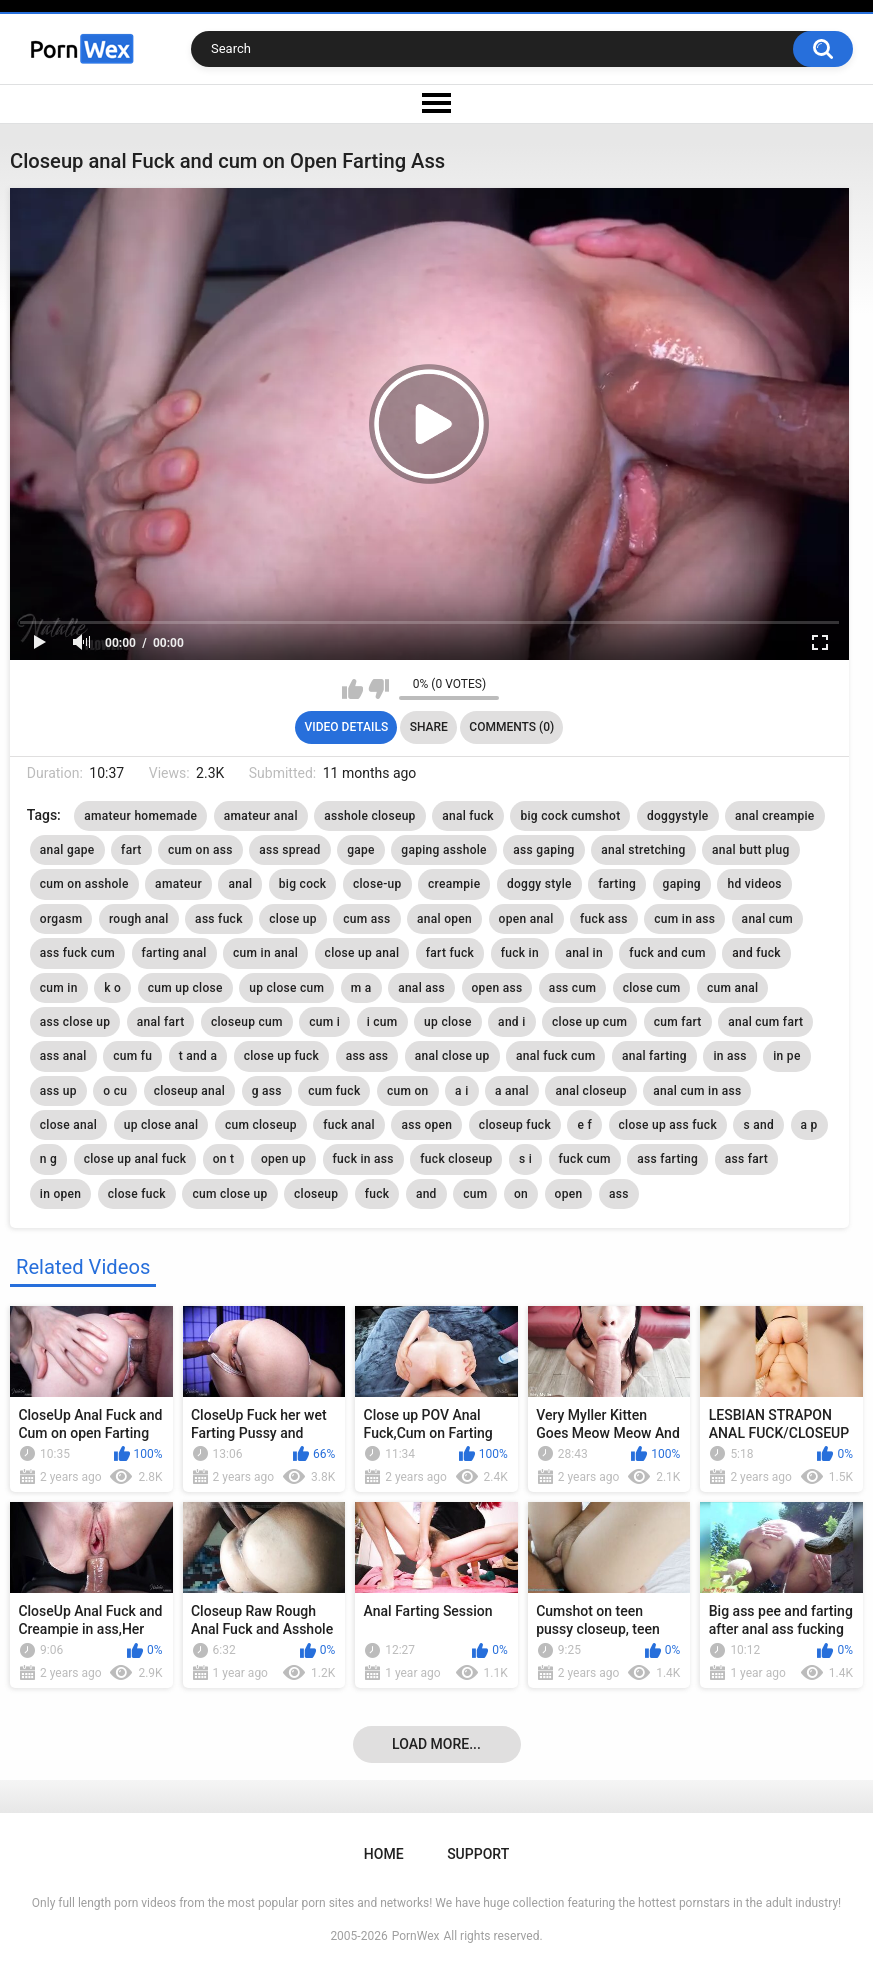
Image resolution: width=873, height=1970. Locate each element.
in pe (786, 1056)
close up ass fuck (668, 1125)
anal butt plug (751, 850)
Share (429, 727)
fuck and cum (667, 953)
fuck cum (585, 1159)
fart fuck (450, 953)
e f (584, 1125)
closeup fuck (515, 1125)
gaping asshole (444, 850)
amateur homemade (140, 816)
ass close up (75, 1022)
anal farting (654, 1056)
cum (475, 1194)
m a (361, 988)
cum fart (678, 1022)
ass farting (667, 1159)
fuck (377, 1194)
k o (112, 988)
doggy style (539, 884)
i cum (382, 1022)
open (569, 1194)
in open (60, 1194)
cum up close (185, 988)
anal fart (161, 1022)
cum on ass (200, 850)
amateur (178, 884)
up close (448, 1022)
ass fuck (219, 919)
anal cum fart (765, 1022)
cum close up (229, 1194)
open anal (526, 919)
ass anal (63, 1056)
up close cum (286, 988)
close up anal (362, 953)
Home (384, 1854)
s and (758, 1125)
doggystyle (678, 816)
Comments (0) (511, 727)
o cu (115, 1091)
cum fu (132, 1056)
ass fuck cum (77, 953)
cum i (324, 1022)
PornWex (416, 1936)
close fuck (137, 1194)
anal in (584, 953)
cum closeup (261, 1125)
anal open (444, 919)
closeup (316, 1194)
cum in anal (265, 953)
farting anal (174, 953)
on (521, 1194)
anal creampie (775, 816)
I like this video (352, 689)
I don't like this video (378, 689)
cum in (59, 988)
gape (361, 850)
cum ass (366, 919)
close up (293, 919)
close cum (652, 988)
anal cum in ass (697, 1091)
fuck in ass (363, 1159)
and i (511, 1022)
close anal (68, 1125)
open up (283, 1159)
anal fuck (468, 816)
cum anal (732, 988)
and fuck (756, 953)
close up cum (589, 1022)
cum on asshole (84, 884)
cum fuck (334, 1091)
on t (224, 1159)
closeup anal (189, 1091)
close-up (377, 884)
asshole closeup (369, 816)
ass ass (367, 1056)
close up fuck (281, 1056)
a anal (512, 1091)
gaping (682, 884)
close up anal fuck (135, 1159)
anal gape (67, 850)
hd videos (754, 884)
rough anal (139, 919)
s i (525, 1159)
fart (131, 850)
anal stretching (643, 850)
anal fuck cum (555, 1056)
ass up (58, 1091)
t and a (198, 1056)
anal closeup (590, 1091)
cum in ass (684, 919)
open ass (497, 988)
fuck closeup (456, 1159)
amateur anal (261, 816)
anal (240, 884)
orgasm (61, 919)
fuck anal (349, 1125)
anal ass (421, 988)
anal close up (452, 1056)
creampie (454, 884)
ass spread (290, 850)
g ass (267, 1091)
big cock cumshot (570, 816)
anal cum (767, 919)
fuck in (520, 953)
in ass (729, 1056)
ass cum (572, 988)
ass (619, 1194)
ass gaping (543, 850)
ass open (426, 1125)
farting (617, 884)
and (426, 1194)
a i (461, 1091)
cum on (408, 1091)
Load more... (436, 1744)
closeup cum (247, 1022)
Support (478, 1854)
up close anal (161, 1125)
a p (809, 1125)
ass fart (746, 1159)
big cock (303, 884)
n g (48, 1159)
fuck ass (604, 919)
